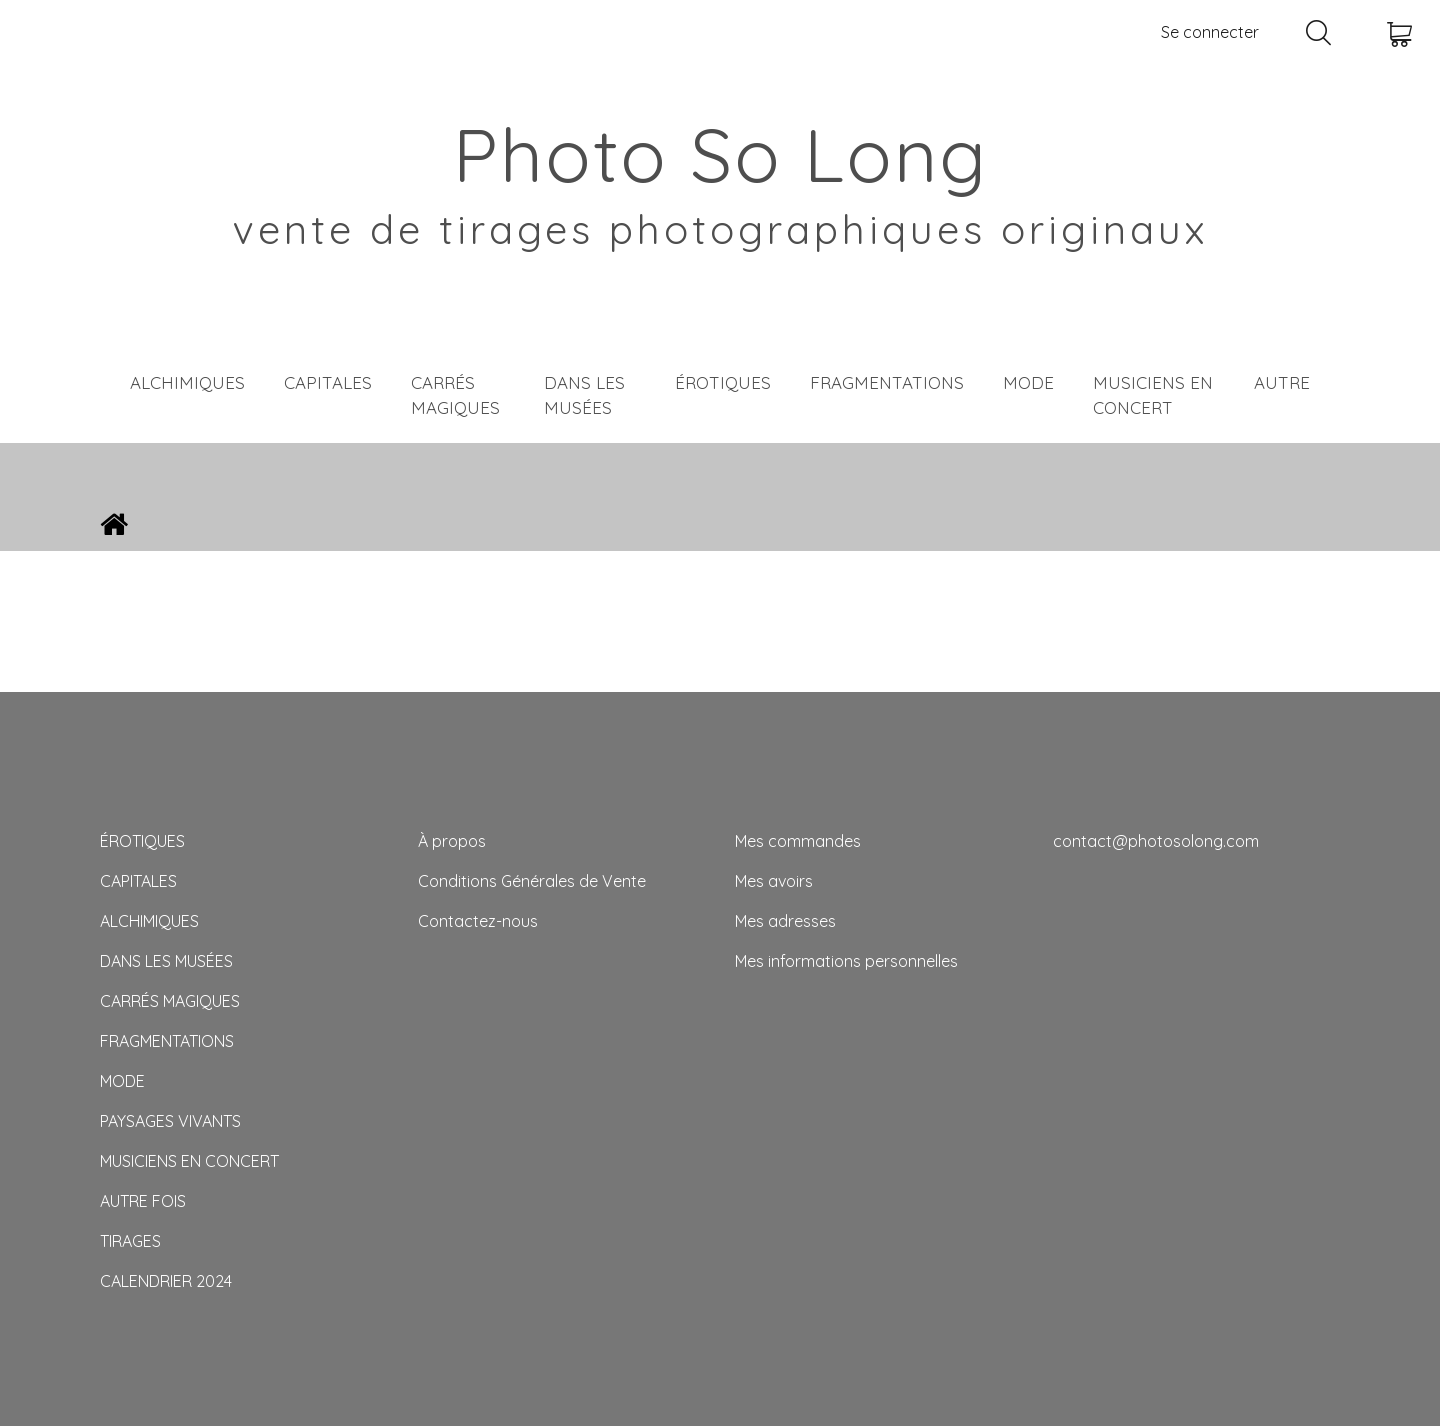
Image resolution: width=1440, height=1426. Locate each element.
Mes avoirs (774, 881)
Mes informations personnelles (846, 961)
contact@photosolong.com (1156, 841)
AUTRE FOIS (143, 1201)
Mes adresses (785, 921)
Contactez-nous (478, 921)
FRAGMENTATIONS (887, 382)
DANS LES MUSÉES (584, 395)
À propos (452, 841)
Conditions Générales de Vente (532, 881)
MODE (1028, 382)
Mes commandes (798, 841)
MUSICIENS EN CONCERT (1153, 395)
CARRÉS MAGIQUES (455, 395)
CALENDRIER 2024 (166, 1281)
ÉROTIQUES (723, 382)
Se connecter (1210, 32)
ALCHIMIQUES (187, 382)
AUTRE (1282, 382)
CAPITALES (328, 382)
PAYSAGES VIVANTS (170, 1121)
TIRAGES (130, 1241)
